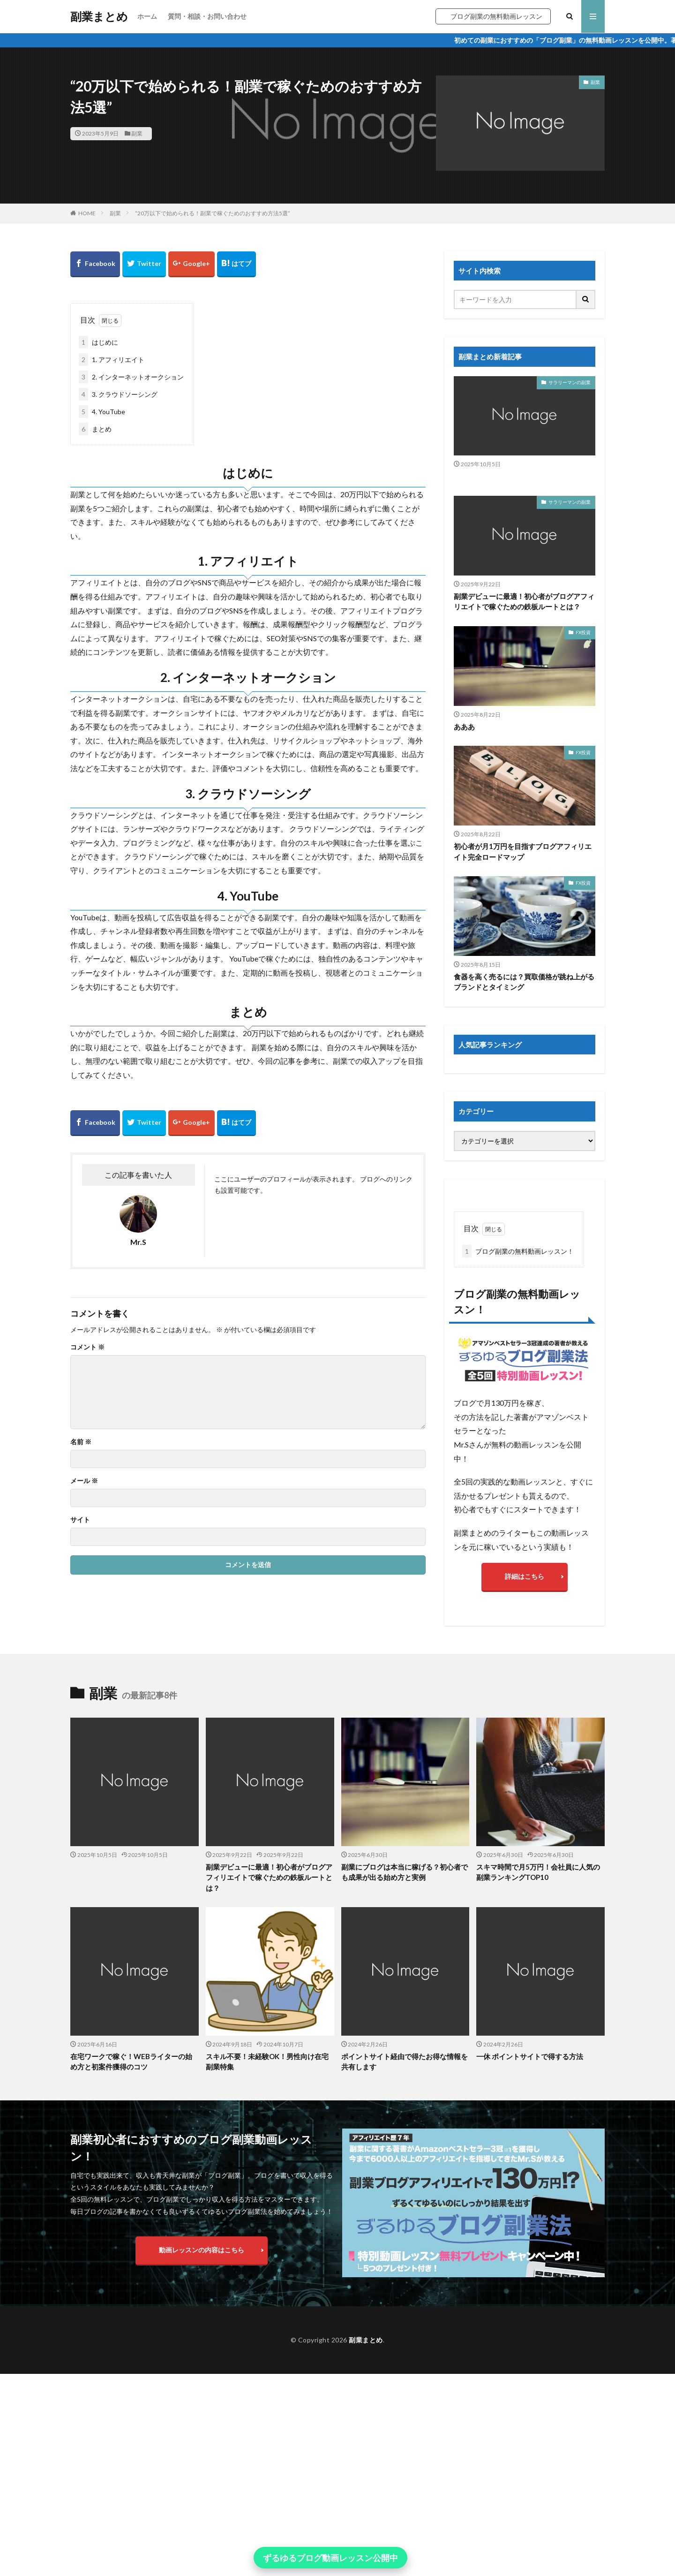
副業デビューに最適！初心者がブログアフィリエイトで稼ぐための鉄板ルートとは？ (524, 601)
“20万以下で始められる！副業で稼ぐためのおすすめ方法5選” (212, 213)
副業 (136, 133)
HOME (87, 213)
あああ (464, 726)
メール (84, 1480)
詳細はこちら (524, 1576)
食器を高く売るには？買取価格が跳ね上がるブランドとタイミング (524, 982)
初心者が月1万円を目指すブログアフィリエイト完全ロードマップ (523, 851)
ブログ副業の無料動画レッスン (496, 16)
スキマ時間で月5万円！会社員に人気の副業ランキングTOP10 (538, 1960)
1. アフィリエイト (111, 359)
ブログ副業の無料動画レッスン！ (518, 1251)
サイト (80, 1519)
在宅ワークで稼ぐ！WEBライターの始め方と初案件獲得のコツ (131, 2149)
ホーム (147, 16)
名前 (80, 1442)
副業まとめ (99, 16)
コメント (87, 1347)
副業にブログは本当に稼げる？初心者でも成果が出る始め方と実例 (404, 1960)
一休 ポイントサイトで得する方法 (529, 2144)
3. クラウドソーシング (118, 394)
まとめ (95, 429)
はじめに (98, 342)
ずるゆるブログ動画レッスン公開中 (330, 2558)
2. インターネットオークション (131, 377)
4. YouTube (102, 411)
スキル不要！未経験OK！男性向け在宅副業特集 (267, 2149)
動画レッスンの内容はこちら (201, 2338)
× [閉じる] (416, 2558)
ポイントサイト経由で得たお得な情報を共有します (404, 2149)
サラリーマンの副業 (569, 382)
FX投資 (583, 632)
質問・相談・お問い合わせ (207, 16)
